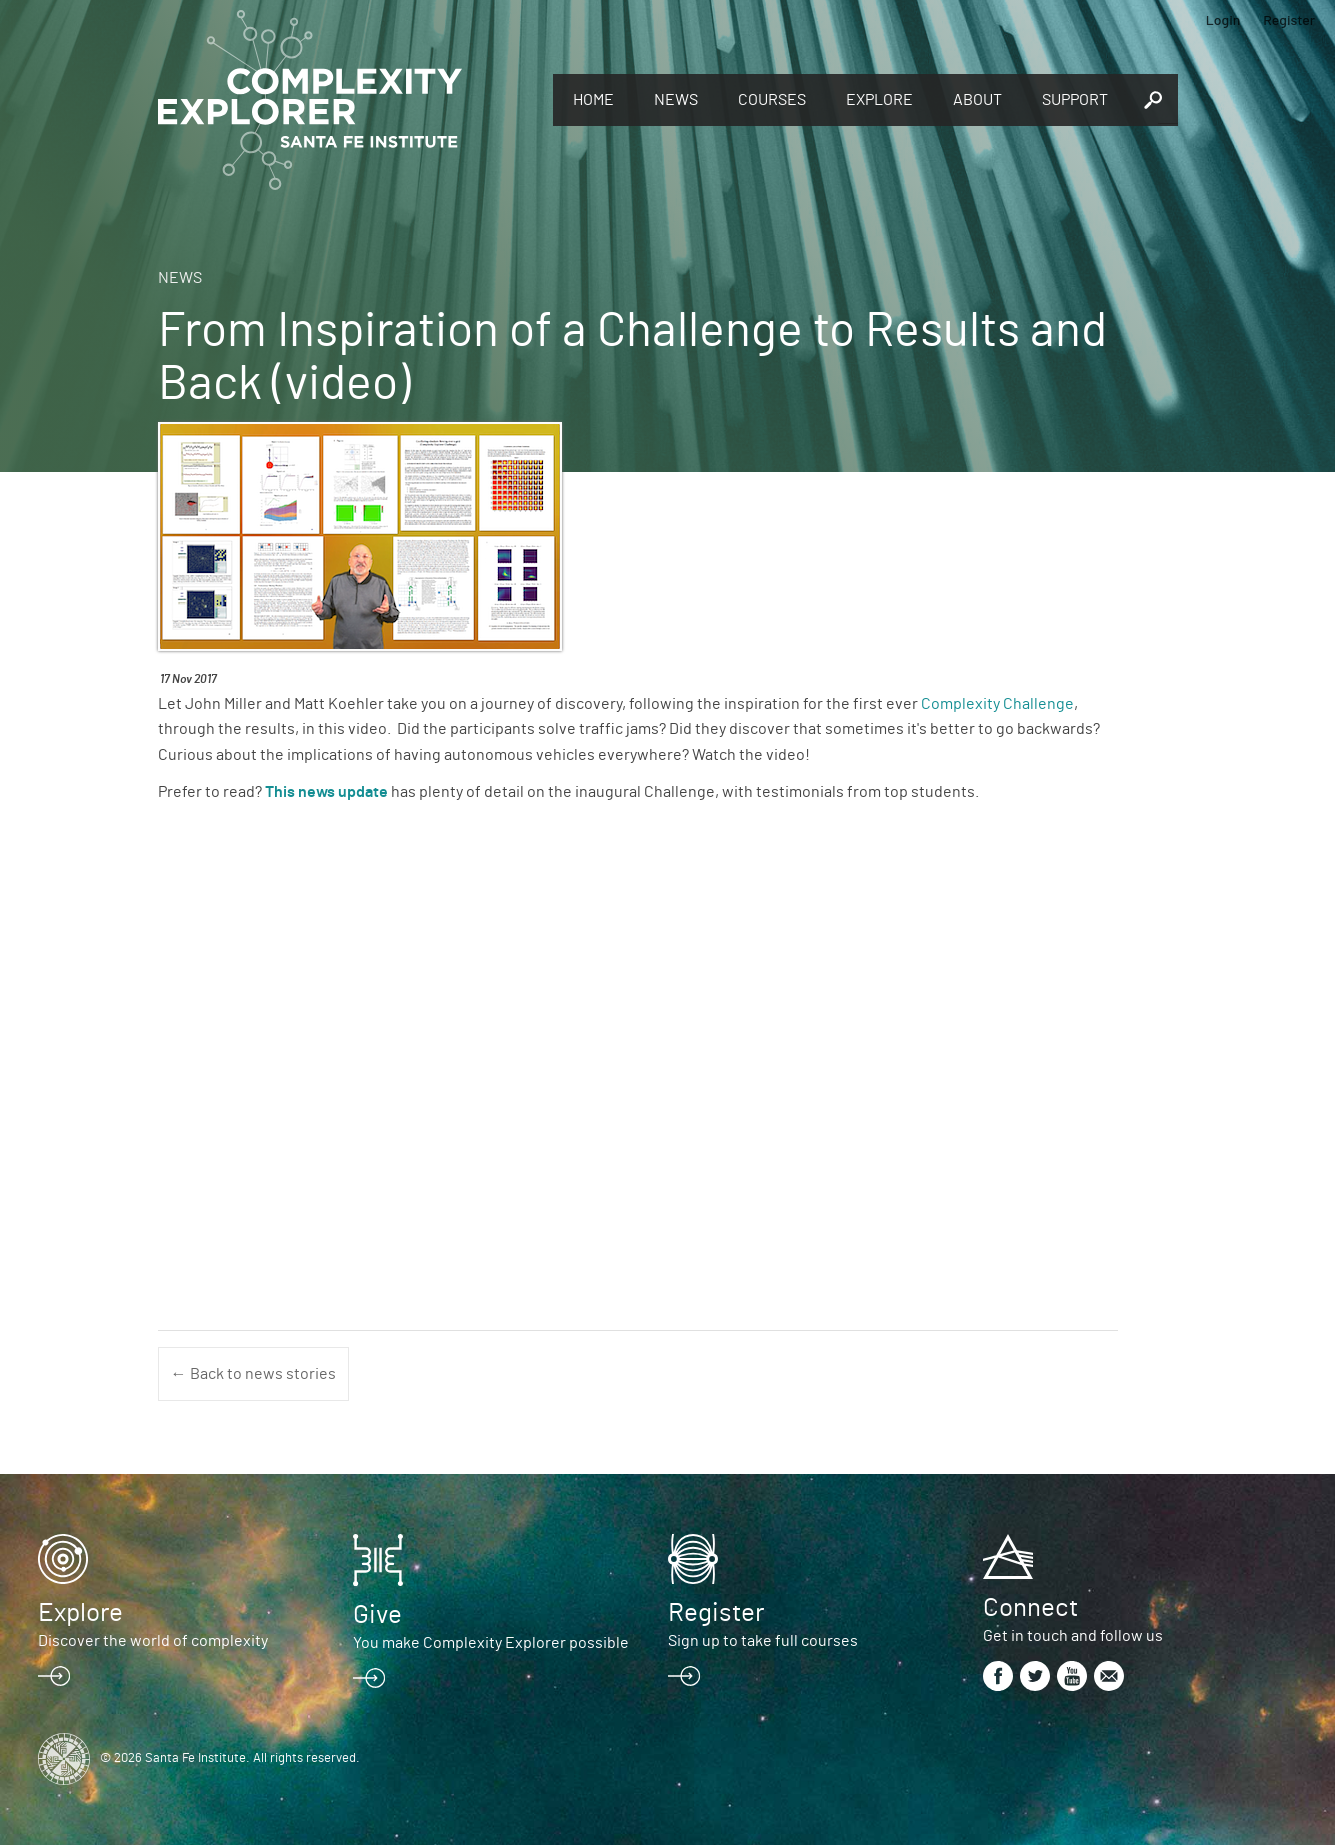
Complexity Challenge (997, 704)
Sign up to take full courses (763, 1641)
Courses (772, 100)
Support (1075, 100)
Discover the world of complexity (153, 1641)
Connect (1030, 1608)
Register (1289, 19)
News (676, 100)
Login (1223, 19)
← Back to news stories (253, 1374)
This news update (326, 792)
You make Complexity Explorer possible (491, 1643)
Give (377, 1615)
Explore (879, 100)
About (977, 100)
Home (593, 100)
